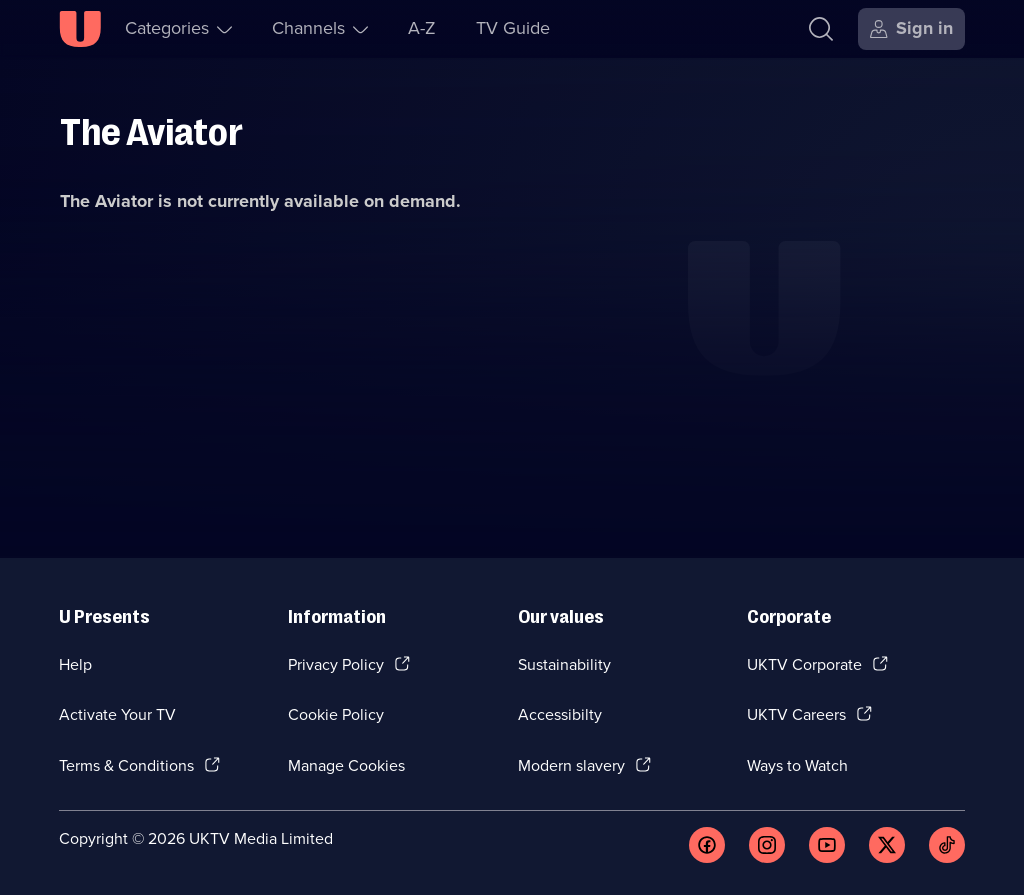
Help (75, 664)
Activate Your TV (117, 714)
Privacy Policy (336, 664)
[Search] (821, 29)
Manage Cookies (346, 765)
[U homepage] (80, 29)
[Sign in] (911, 29)
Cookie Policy (336, 714)
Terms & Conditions (126, 765)
